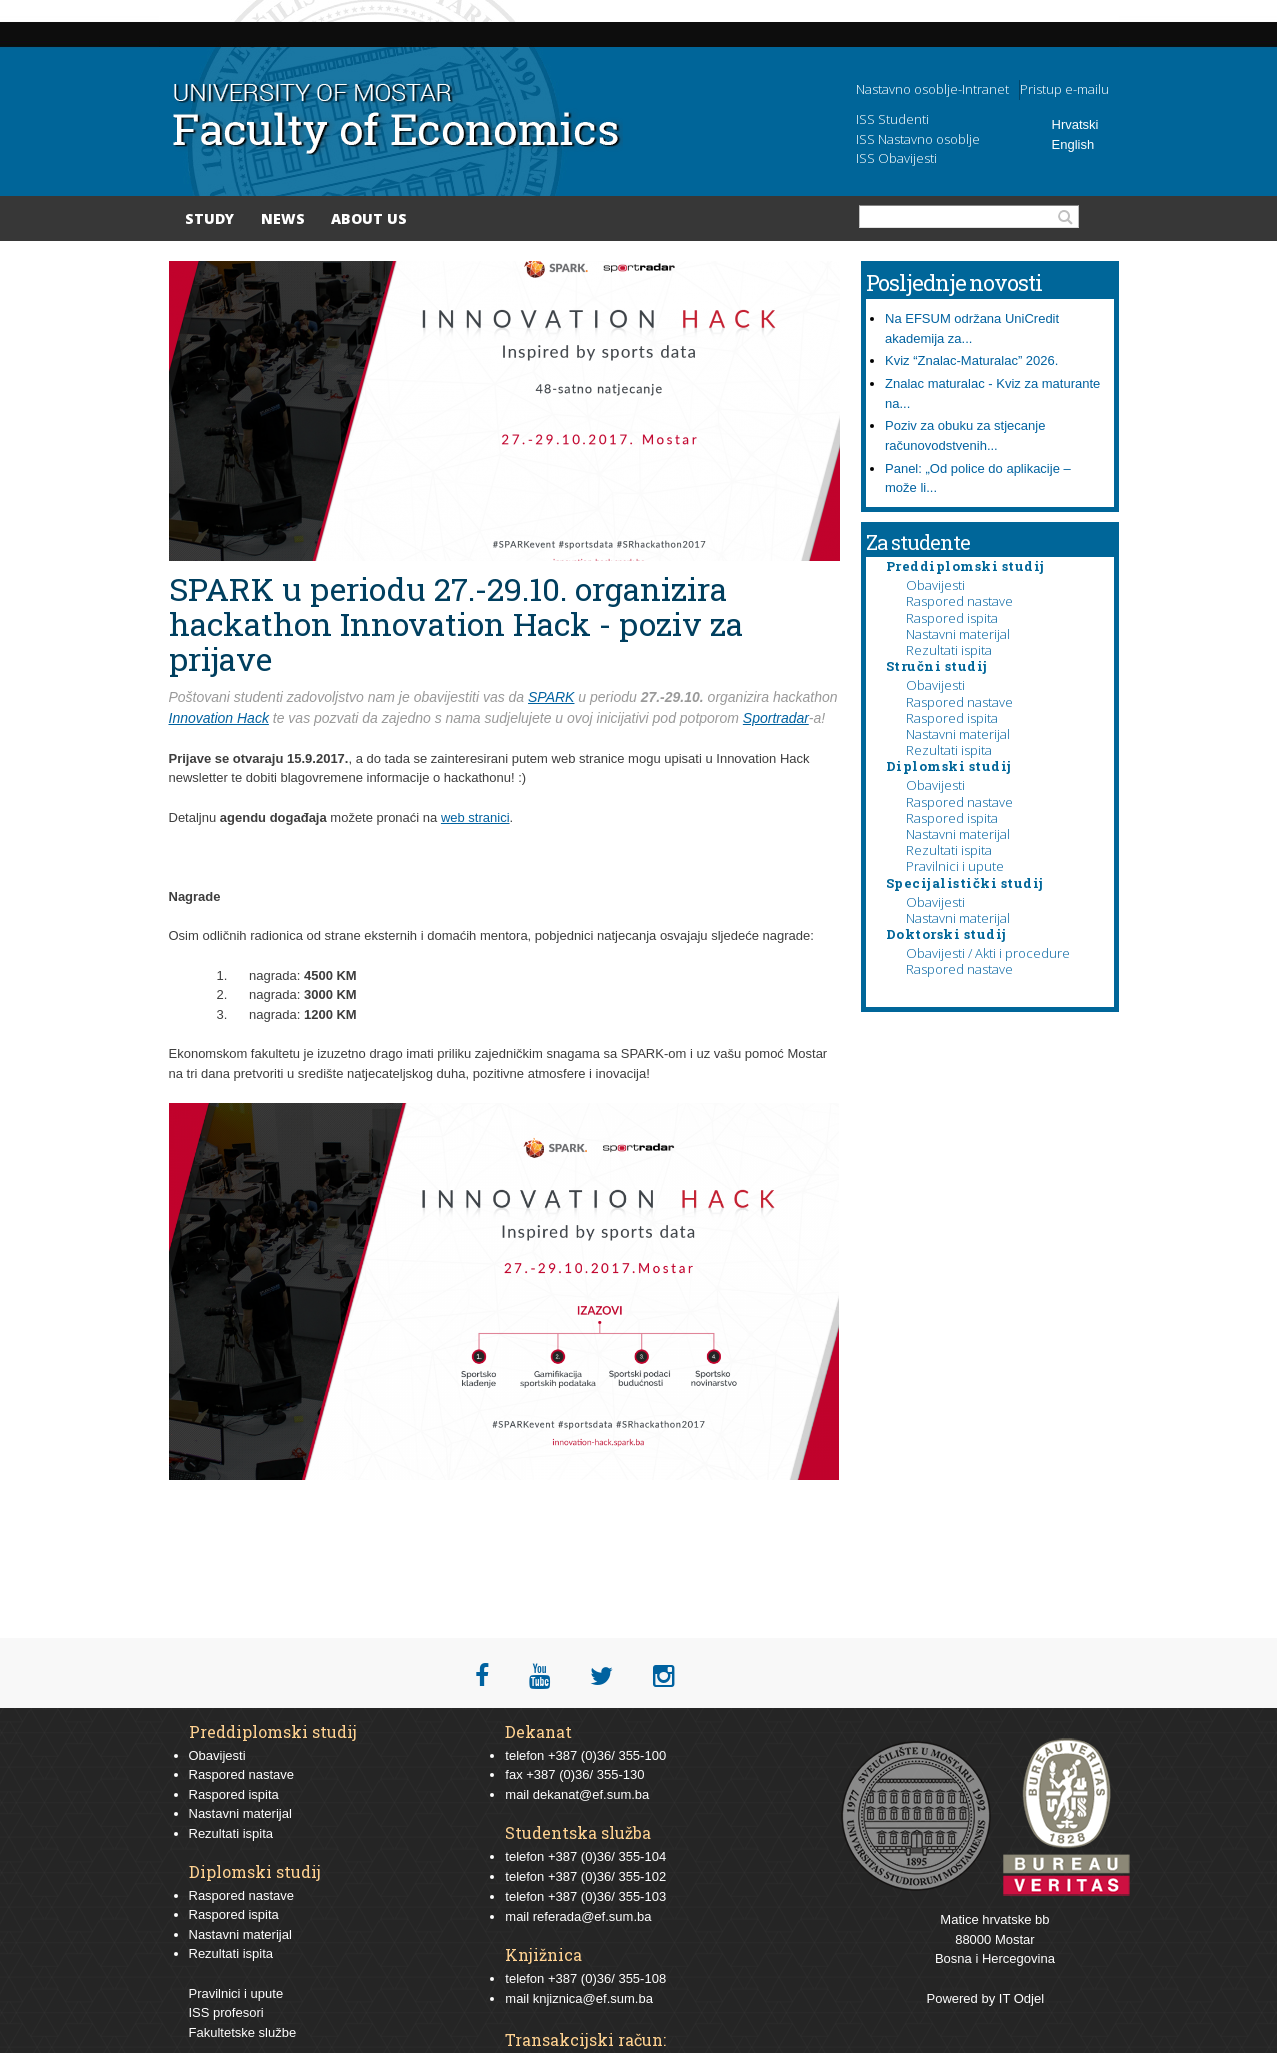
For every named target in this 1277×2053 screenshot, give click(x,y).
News (283, 218)
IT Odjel (1021, 1998)
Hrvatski (1075, 124)
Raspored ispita (952, 618)
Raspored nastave (959, 601)
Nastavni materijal (958, 634)
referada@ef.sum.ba (592, 1916)
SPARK (551, 697)
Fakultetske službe (243, 2032)
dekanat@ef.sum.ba (591, 1794)
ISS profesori (226, 2012)
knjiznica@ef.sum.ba (593, 1998)
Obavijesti (935, 585)
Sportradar (776, 718)
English (1073, 144)
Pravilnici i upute (955, 866)
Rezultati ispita (949, 650)
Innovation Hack (219, 718)
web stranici (475, 817)
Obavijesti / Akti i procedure (988, 953)
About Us (369, 218)
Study (209, 218)
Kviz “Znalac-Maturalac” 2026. (971, 360)
